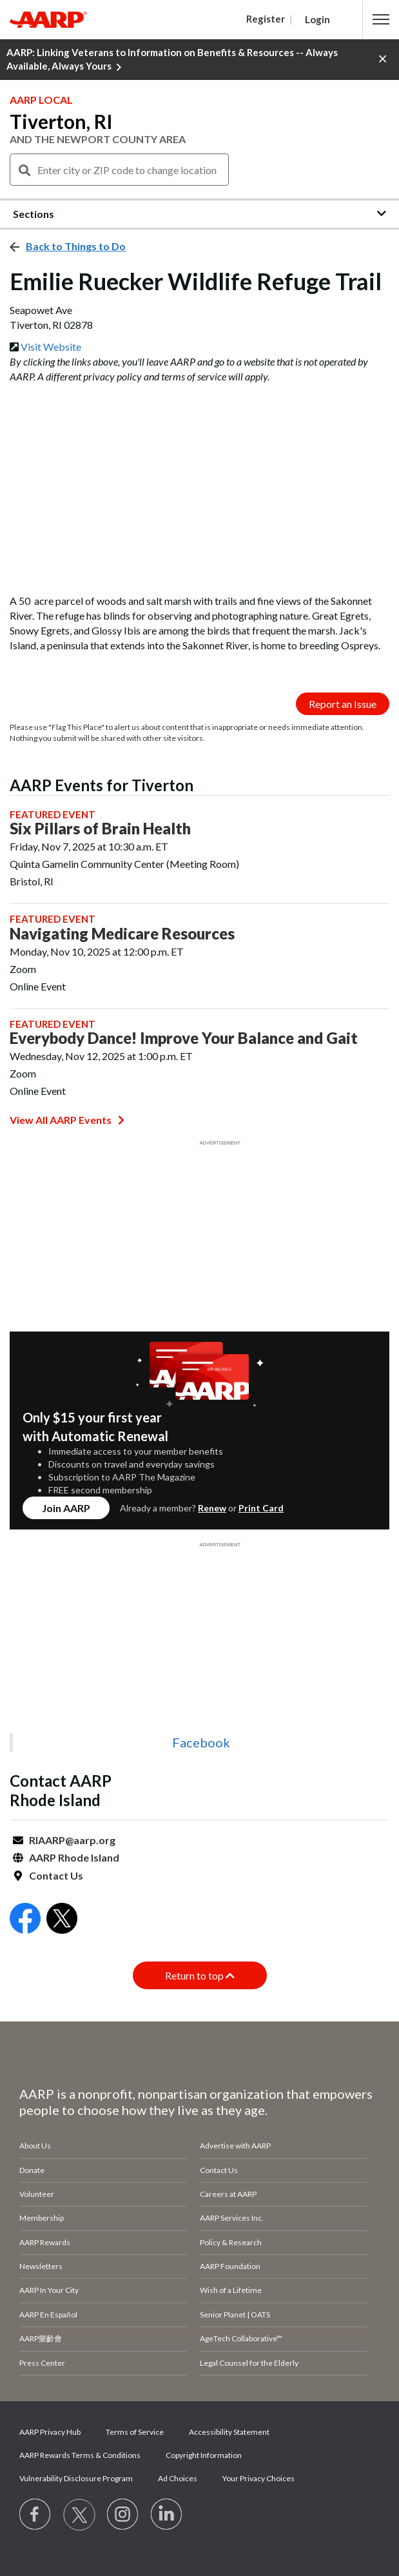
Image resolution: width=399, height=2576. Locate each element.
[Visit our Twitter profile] (79, 2515)
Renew (212, 1507)
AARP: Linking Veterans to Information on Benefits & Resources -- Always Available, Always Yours (172, 60)
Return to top (200, 1975)
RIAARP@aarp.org (72, 1840)
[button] (381, 19)
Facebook (201, 1742)
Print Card (261, 1507)
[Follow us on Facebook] (35, 2515)
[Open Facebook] (25, 1920)
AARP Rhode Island (74, 1857)
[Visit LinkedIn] (167, 2515)
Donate (31, 2170)
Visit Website (51, 346)
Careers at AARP (228, 2194)
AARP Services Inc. (232, 2218)
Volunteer (36, 2194)
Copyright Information (204, 2455)
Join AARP (66, 1508)
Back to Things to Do (76, 246)
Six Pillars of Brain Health (100, 829)
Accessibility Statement (229, 2432)
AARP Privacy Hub (50, 2432)
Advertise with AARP (235, 2145)
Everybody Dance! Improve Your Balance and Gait (184, 1038)
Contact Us (56, 1875)
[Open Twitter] (61, 1920)
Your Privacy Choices (258, 2478)
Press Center (42, 2363)
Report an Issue (342, 704)
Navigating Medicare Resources (122, 934)
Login (317, 19)
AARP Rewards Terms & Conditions (80, 2455)
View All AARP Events (67, 1120)
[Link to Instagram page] (123, 2515)
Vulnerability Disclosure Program (76, 2478)
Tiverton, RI (61, 121)
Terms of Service (135, 2432)
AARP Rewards (44, 2242)
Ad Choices (177, 2478)
